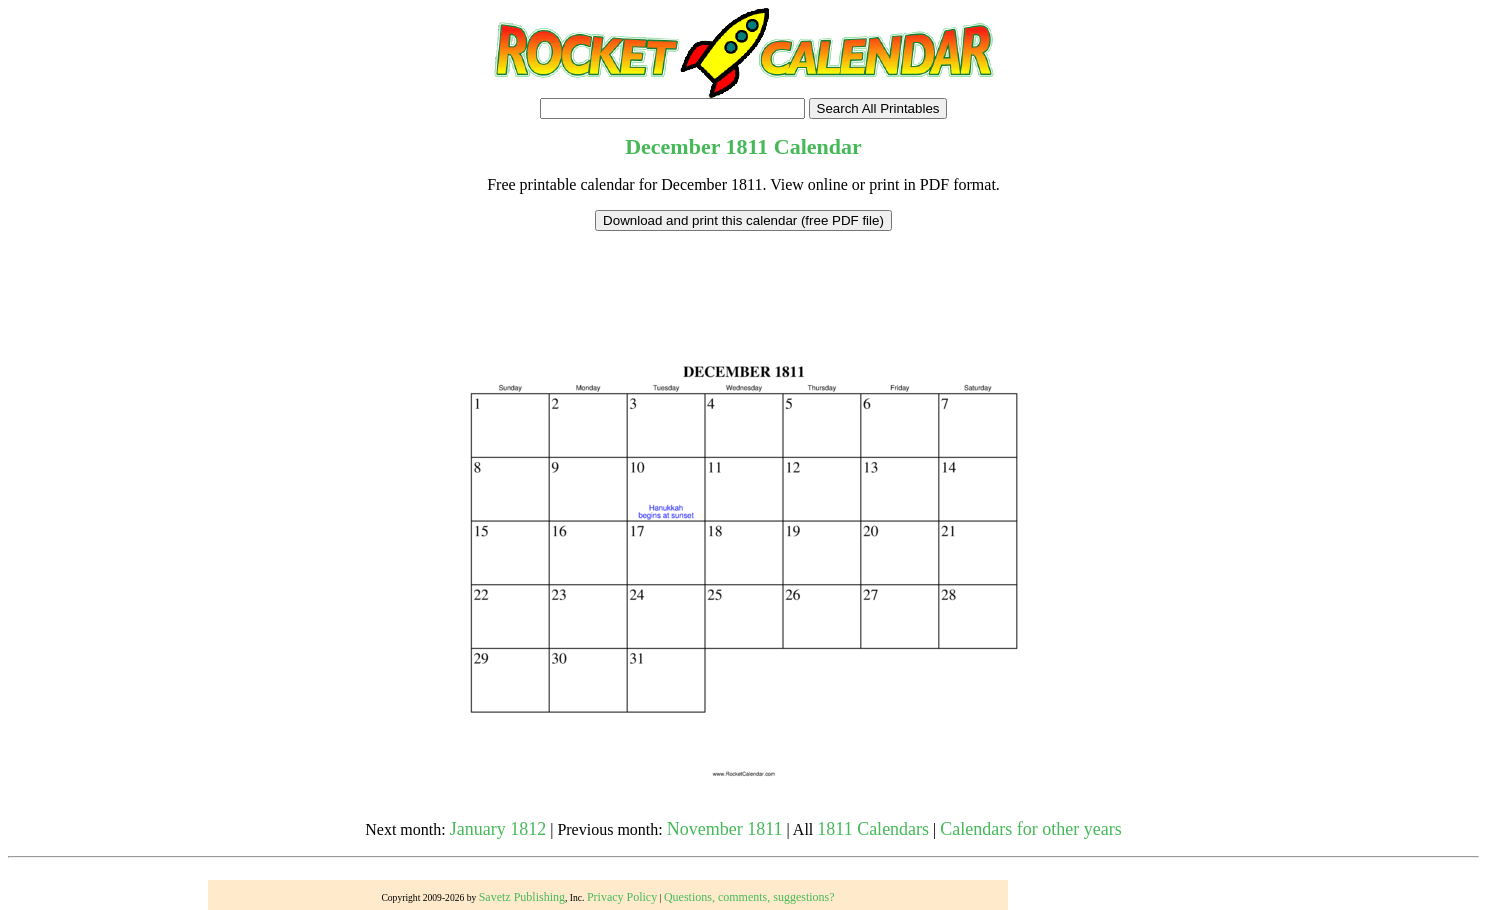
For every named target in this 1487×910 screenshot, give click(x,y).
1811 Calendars (873, 829)
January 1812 (498, 829)
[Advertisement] (744, 276)
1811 (747, 146)
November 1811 (725, 829)
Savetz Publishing (522, 897)
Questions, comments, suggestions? (749, 897)
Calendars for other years (1030, 829)
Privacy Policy (622, 897)
